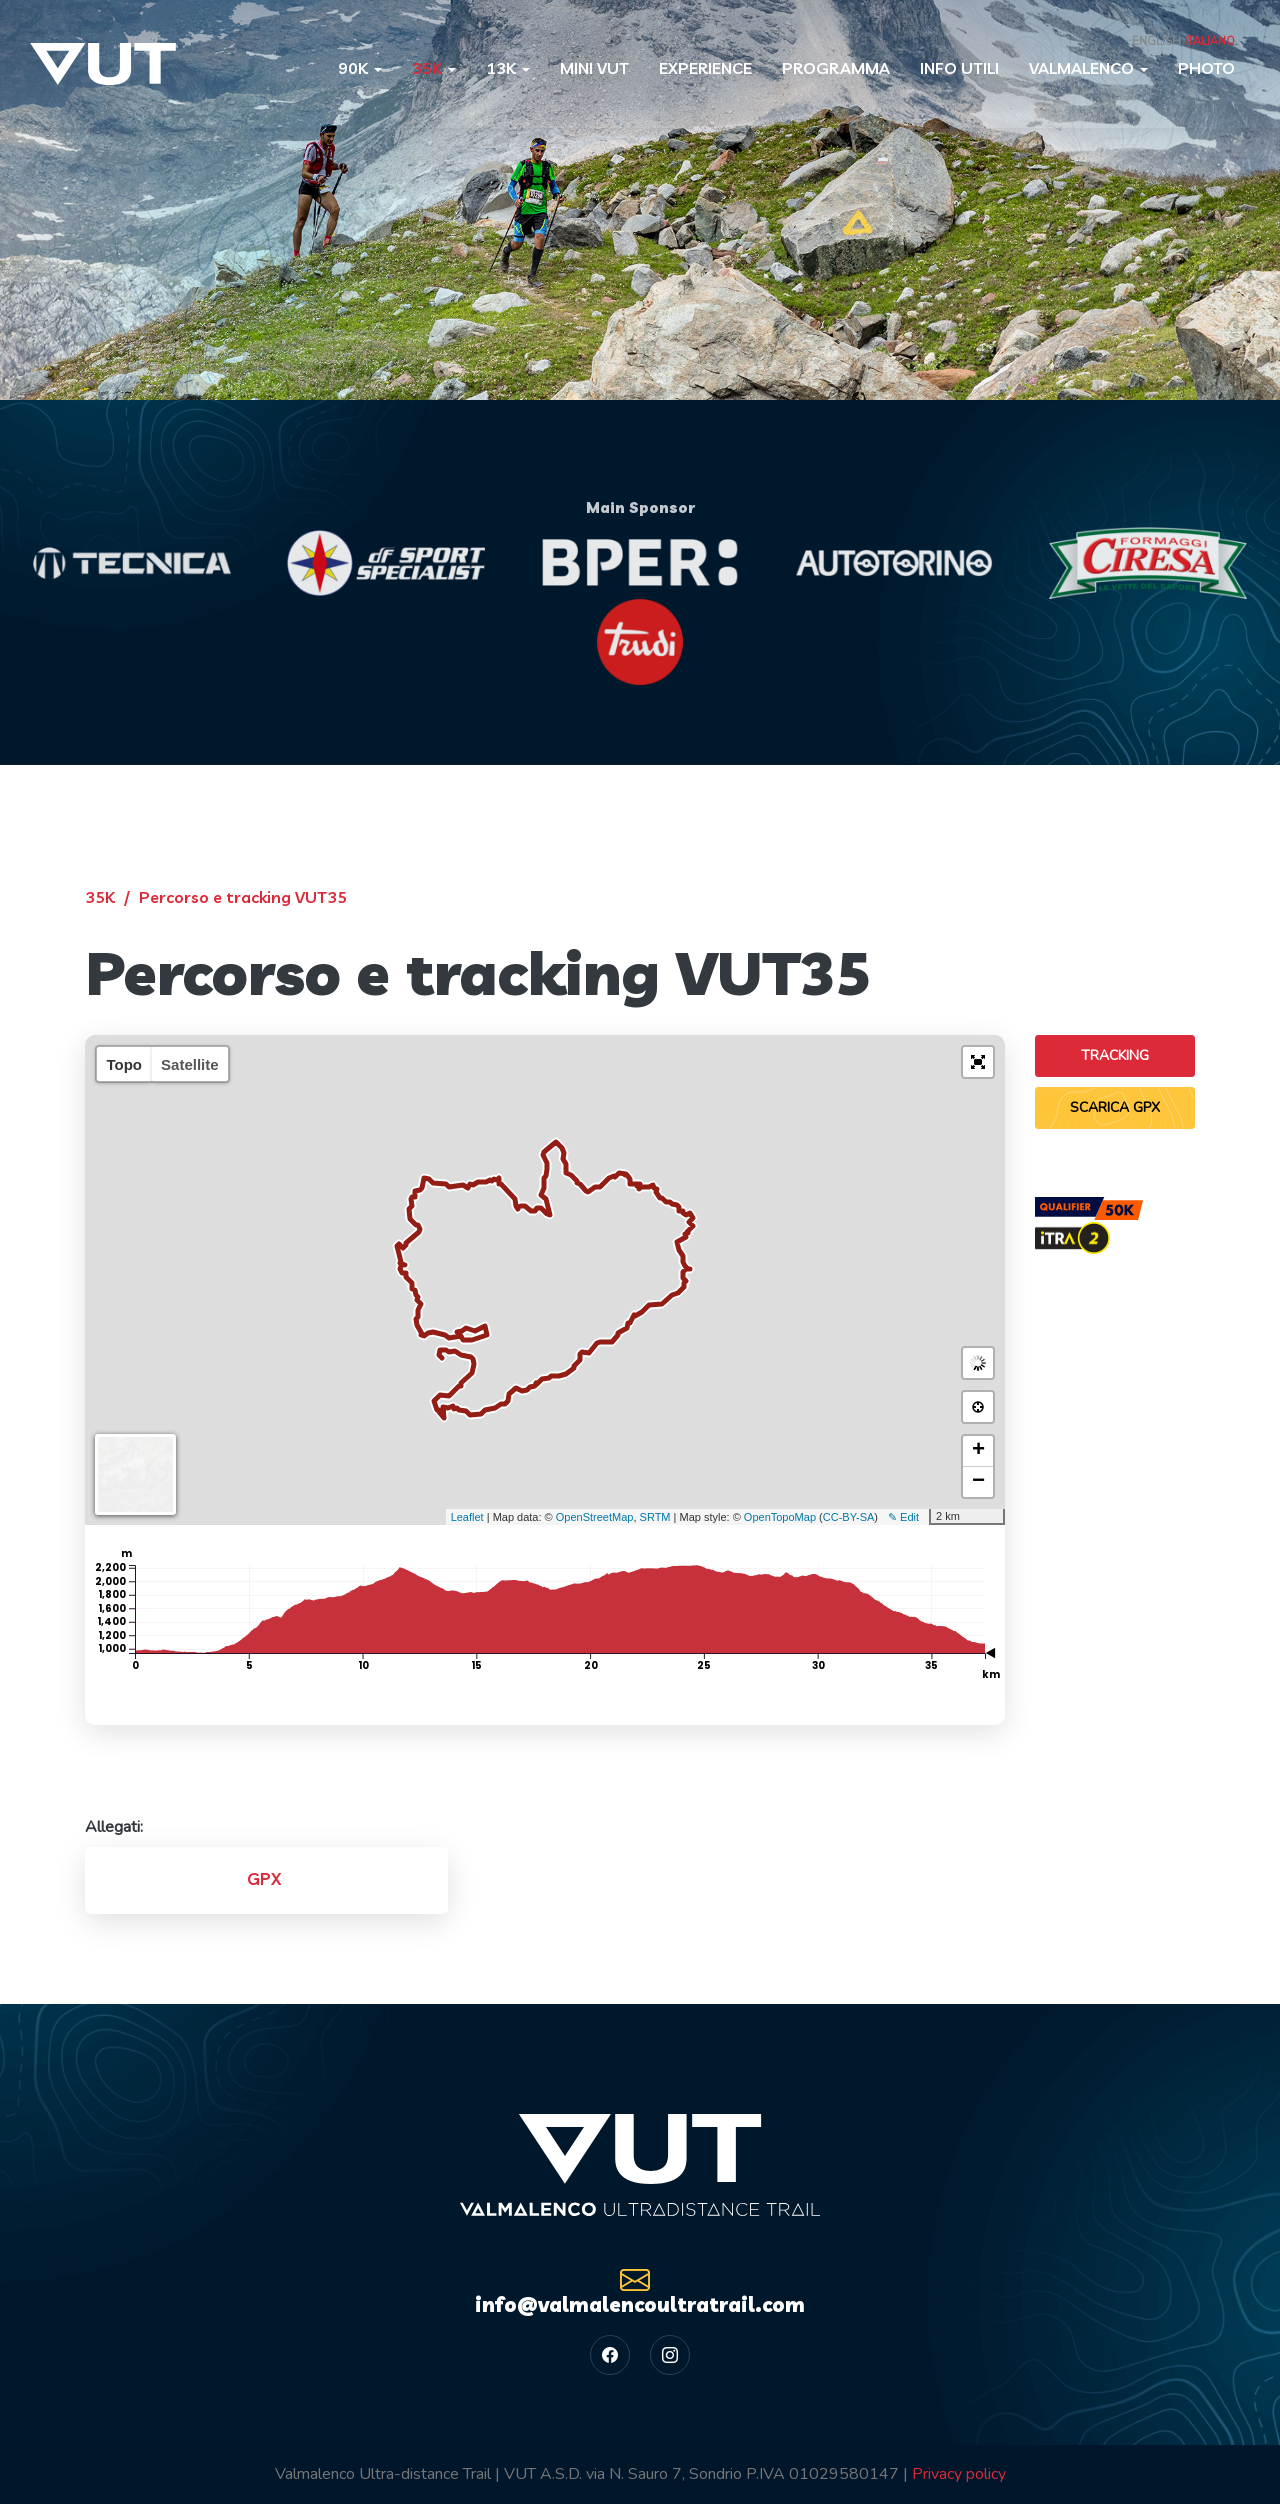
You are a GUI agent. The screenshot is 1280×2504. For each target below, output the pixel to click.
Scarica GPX (1115, 1107)
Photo (1206, 68)
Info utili (959, 68)
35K (434, 68)
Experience (705, 68)
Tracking (1115, 1055)
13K (508, 68)
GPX (264, 1878)
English (1156, 41)
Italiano (1209, 41)
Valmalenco (1088, 68)
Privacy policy (959, 2474)
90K (360, 68)
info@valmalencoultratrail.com (640, 2290)
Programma (836, 68)
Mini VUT (594, 68)
